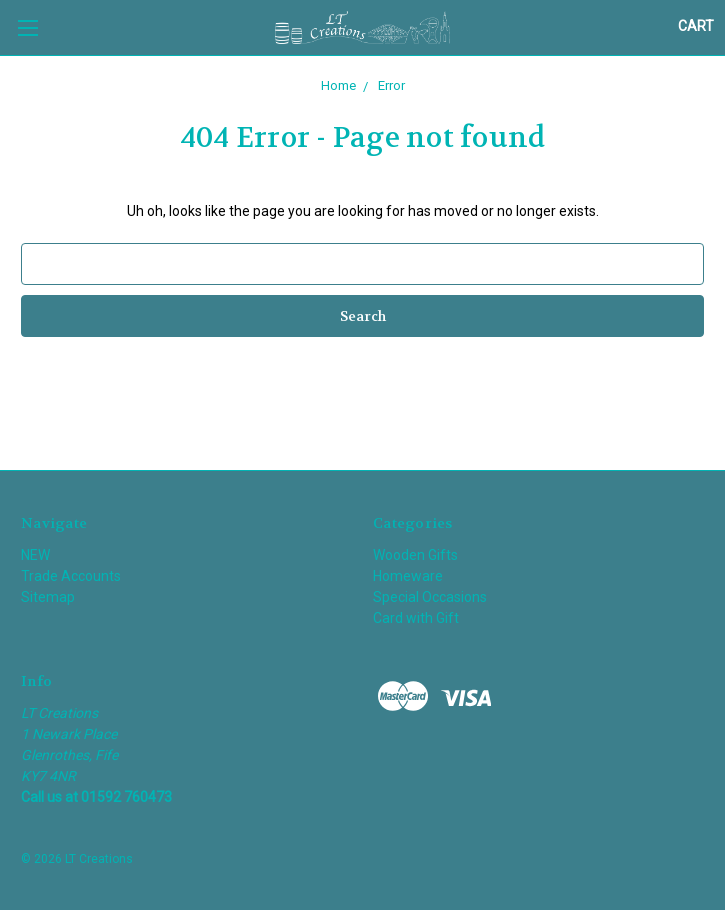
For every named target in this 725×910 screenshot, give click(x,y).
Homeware (408, 576)
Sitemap (48, 597)
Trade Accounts (71, 576)
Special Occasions (430, 597)
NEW (35, 555)
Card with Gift (416, 618)
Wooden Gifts (415, 555)
